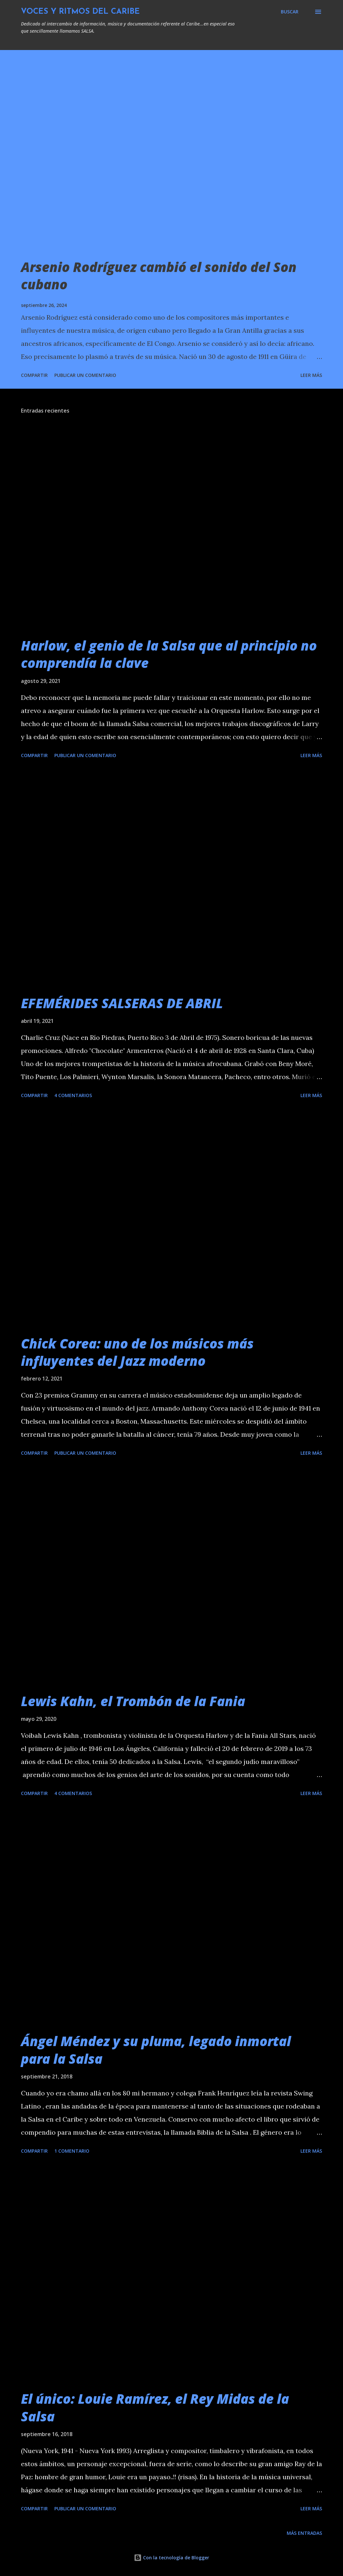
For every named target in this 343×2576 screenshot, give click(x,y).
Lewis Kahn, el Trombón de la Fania (133, 1701)
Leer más (311, 375)
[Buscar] (289, 12)
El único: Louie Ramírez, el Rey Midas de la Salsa (155, 2407)
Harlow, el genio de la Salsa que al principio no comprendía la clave (169, 654)
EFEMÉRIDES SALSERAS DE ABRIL (122, 1003)
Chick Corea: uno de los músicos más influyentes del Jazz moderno (137, 1352)
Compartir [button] (34, 375)
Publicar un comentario (85, 375)
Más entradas (304, 2533)
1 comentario (71, 2151)
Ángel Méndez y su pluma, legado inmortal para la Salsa (156, 2049)
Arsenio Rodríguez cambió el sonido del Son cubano (159, 275)
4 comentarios (73, 1095)
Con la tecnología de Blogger (171, 2557)
